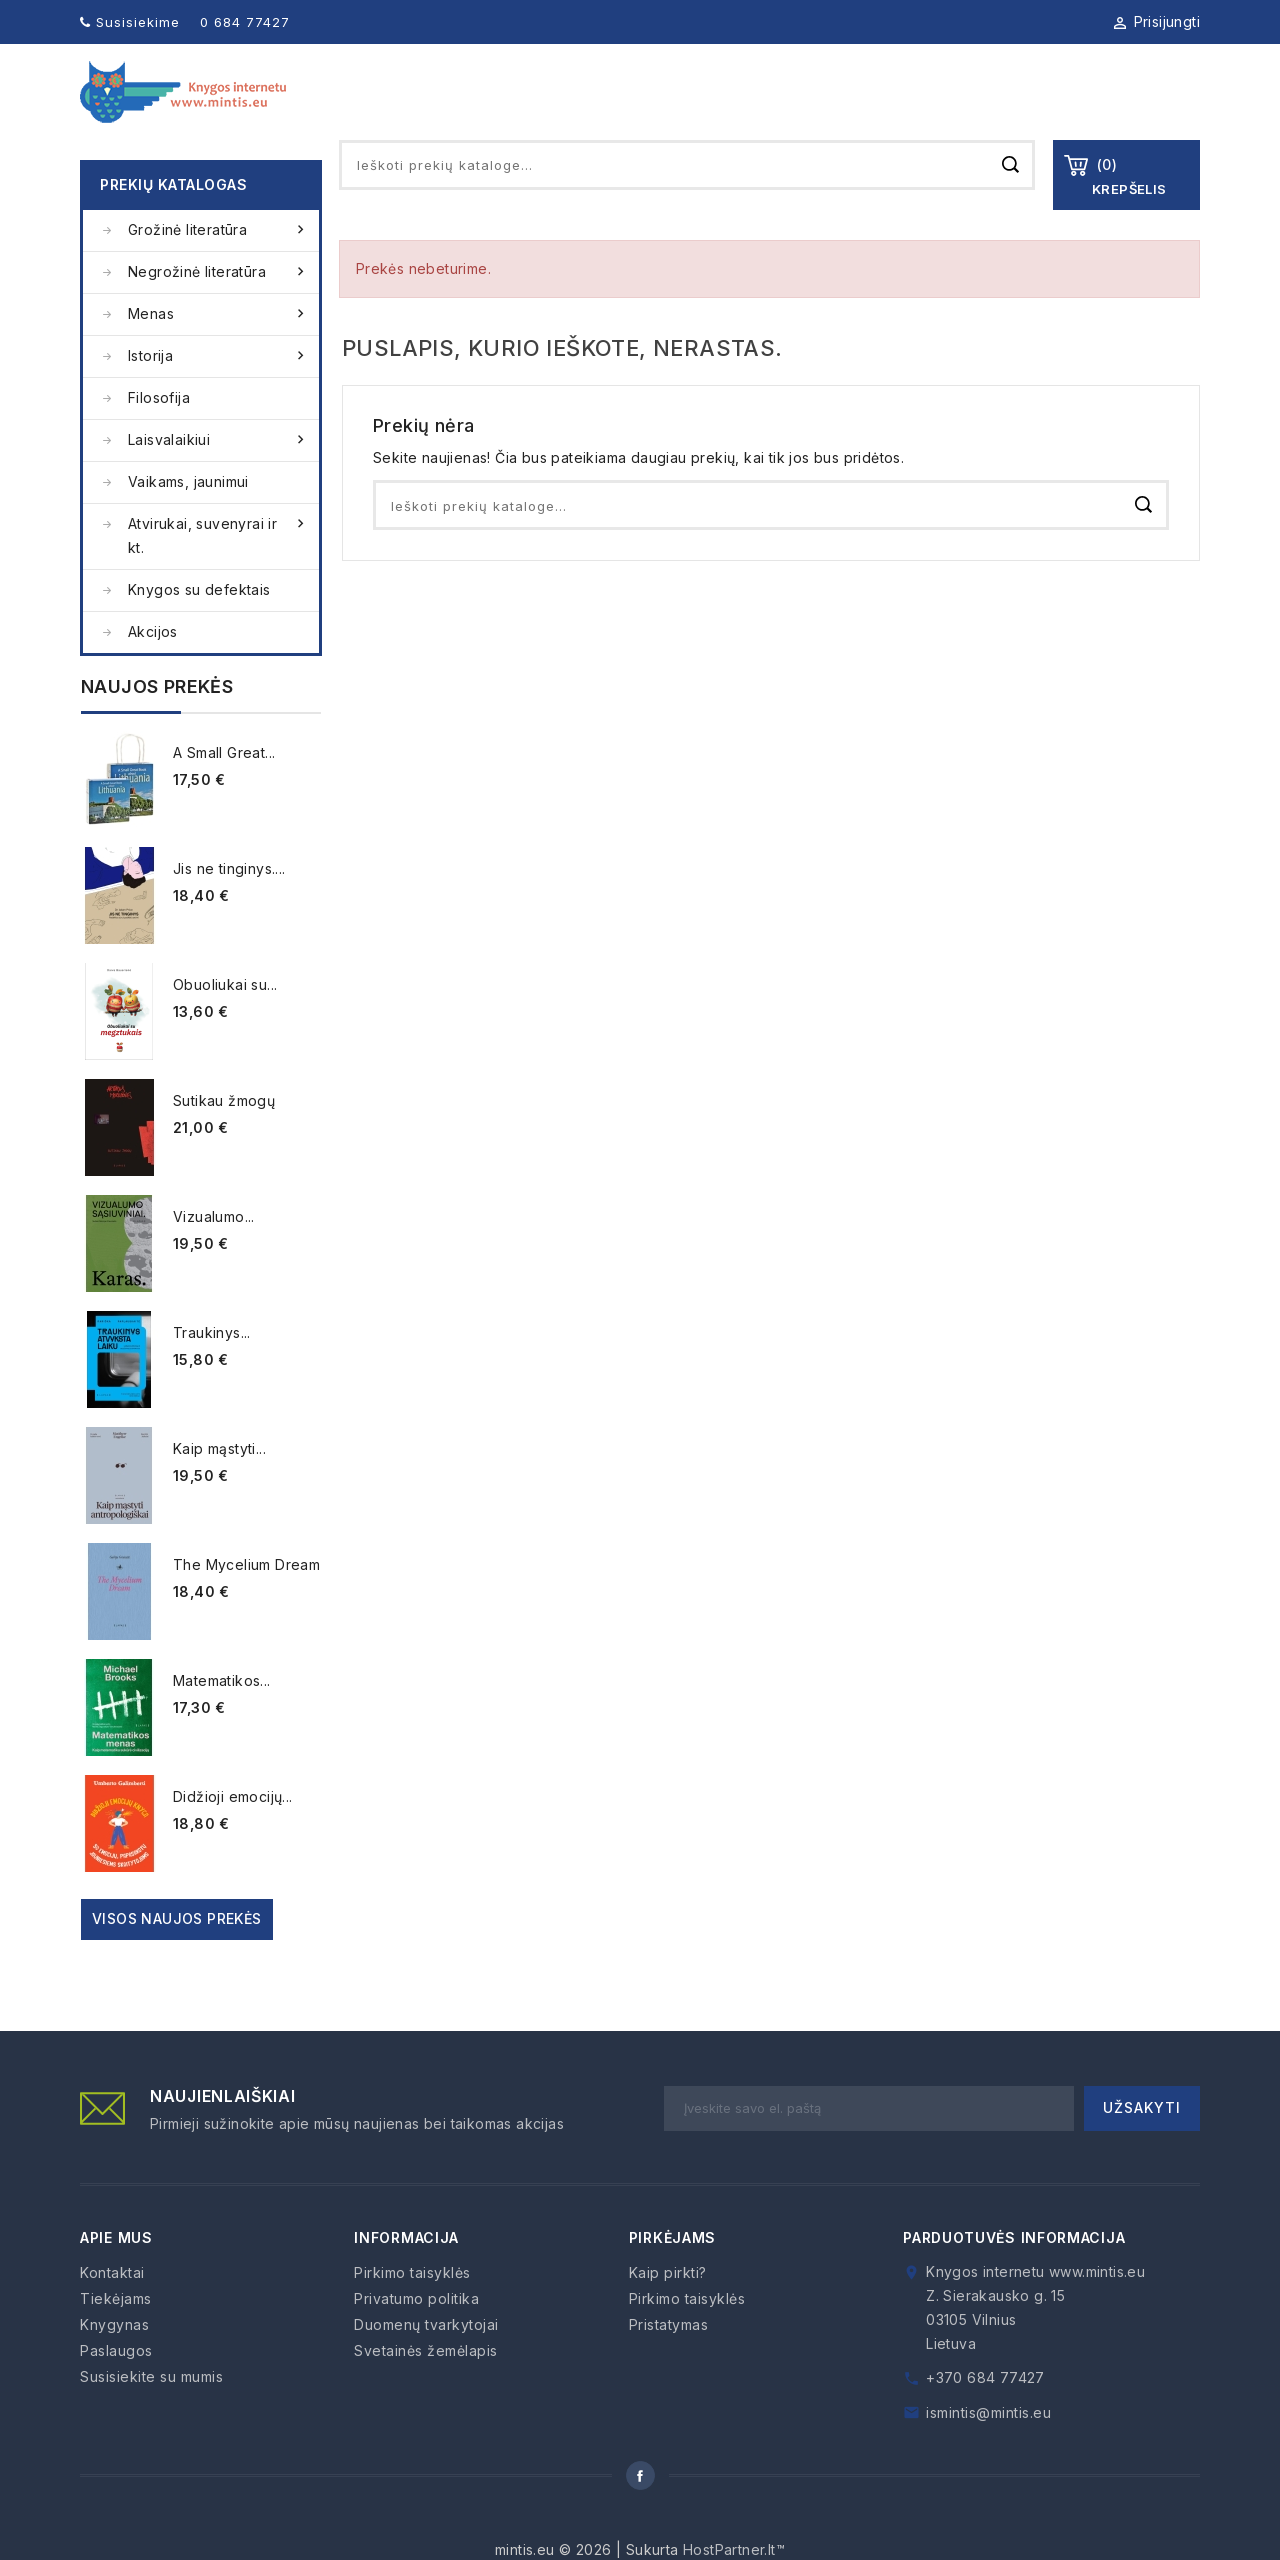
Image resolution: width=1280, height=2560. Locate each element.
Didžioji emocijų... (233, 1832)
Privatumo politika (416, 2334)
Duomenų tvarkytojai (426, 2360)
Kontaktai (1157, 109)
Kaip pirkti (1036, 109)
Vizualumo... (214, 1252)
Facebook (640, 2511)
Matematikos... (222, 1716)
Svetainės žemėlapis (426, 2386)
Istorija (218, 392)
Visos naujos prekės (177, 1954)
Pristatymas (669, 2360)
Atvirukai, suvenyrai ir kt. (218, 570)
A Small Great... (224, 788)
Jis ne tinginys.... (229, 904)
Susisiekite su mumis (151, 2412)
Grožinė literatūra (218, 266)
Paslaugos (912, 109)
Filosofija (159, 433)
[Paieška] (687, 201)
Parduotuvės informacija (1014, 2273)
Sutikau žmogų (224, 1136)
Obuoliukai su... (225, 1020)
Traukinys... (212, 1368)
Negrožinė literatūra (218, 308)
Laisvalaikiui (218, 476)
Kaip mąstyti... (219, 1484)
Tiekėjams (789, 109)
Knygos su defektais (199, 625)
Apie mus (555, 109)
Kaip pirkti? (668, 2308)
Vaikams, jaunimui (188, 517)
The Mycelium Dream (246, 1600)
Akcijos (153, 667)
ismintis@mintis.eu (988, 2448)
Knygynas (669, 109)
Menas (218, 350)
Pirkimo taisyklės (412, 2308)
